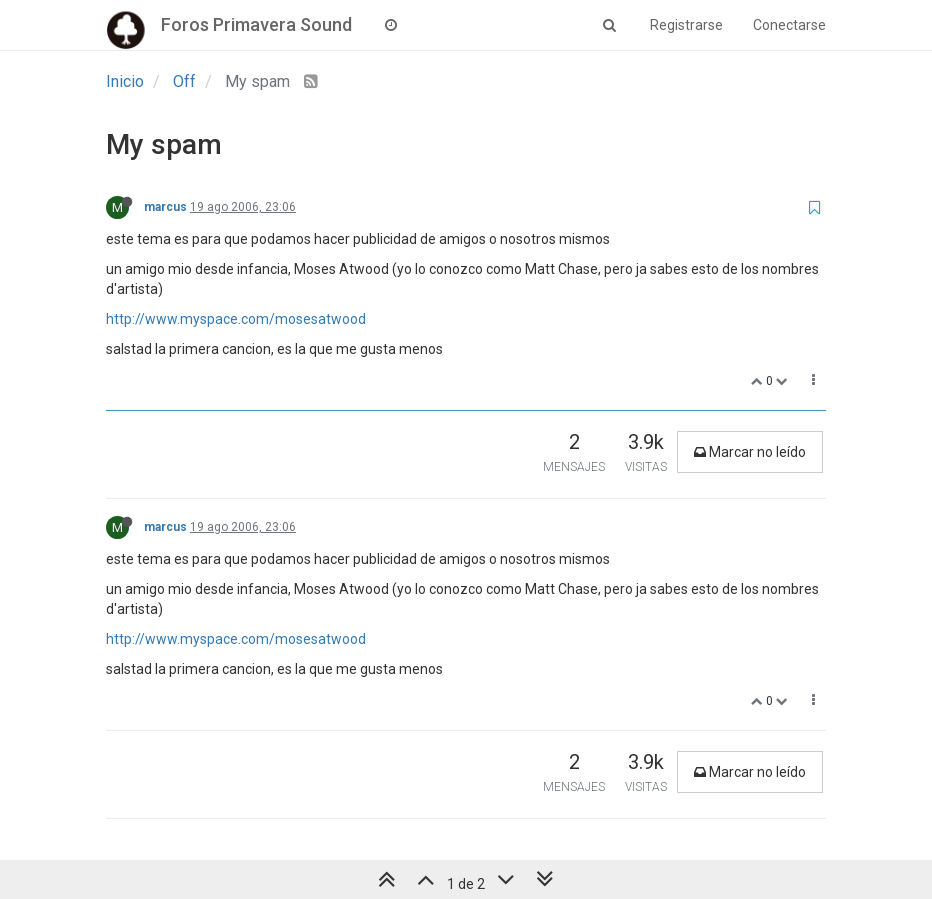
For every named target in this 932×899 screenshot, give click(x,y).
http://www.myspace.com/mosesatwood (236, 319)
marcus (165, 207)
